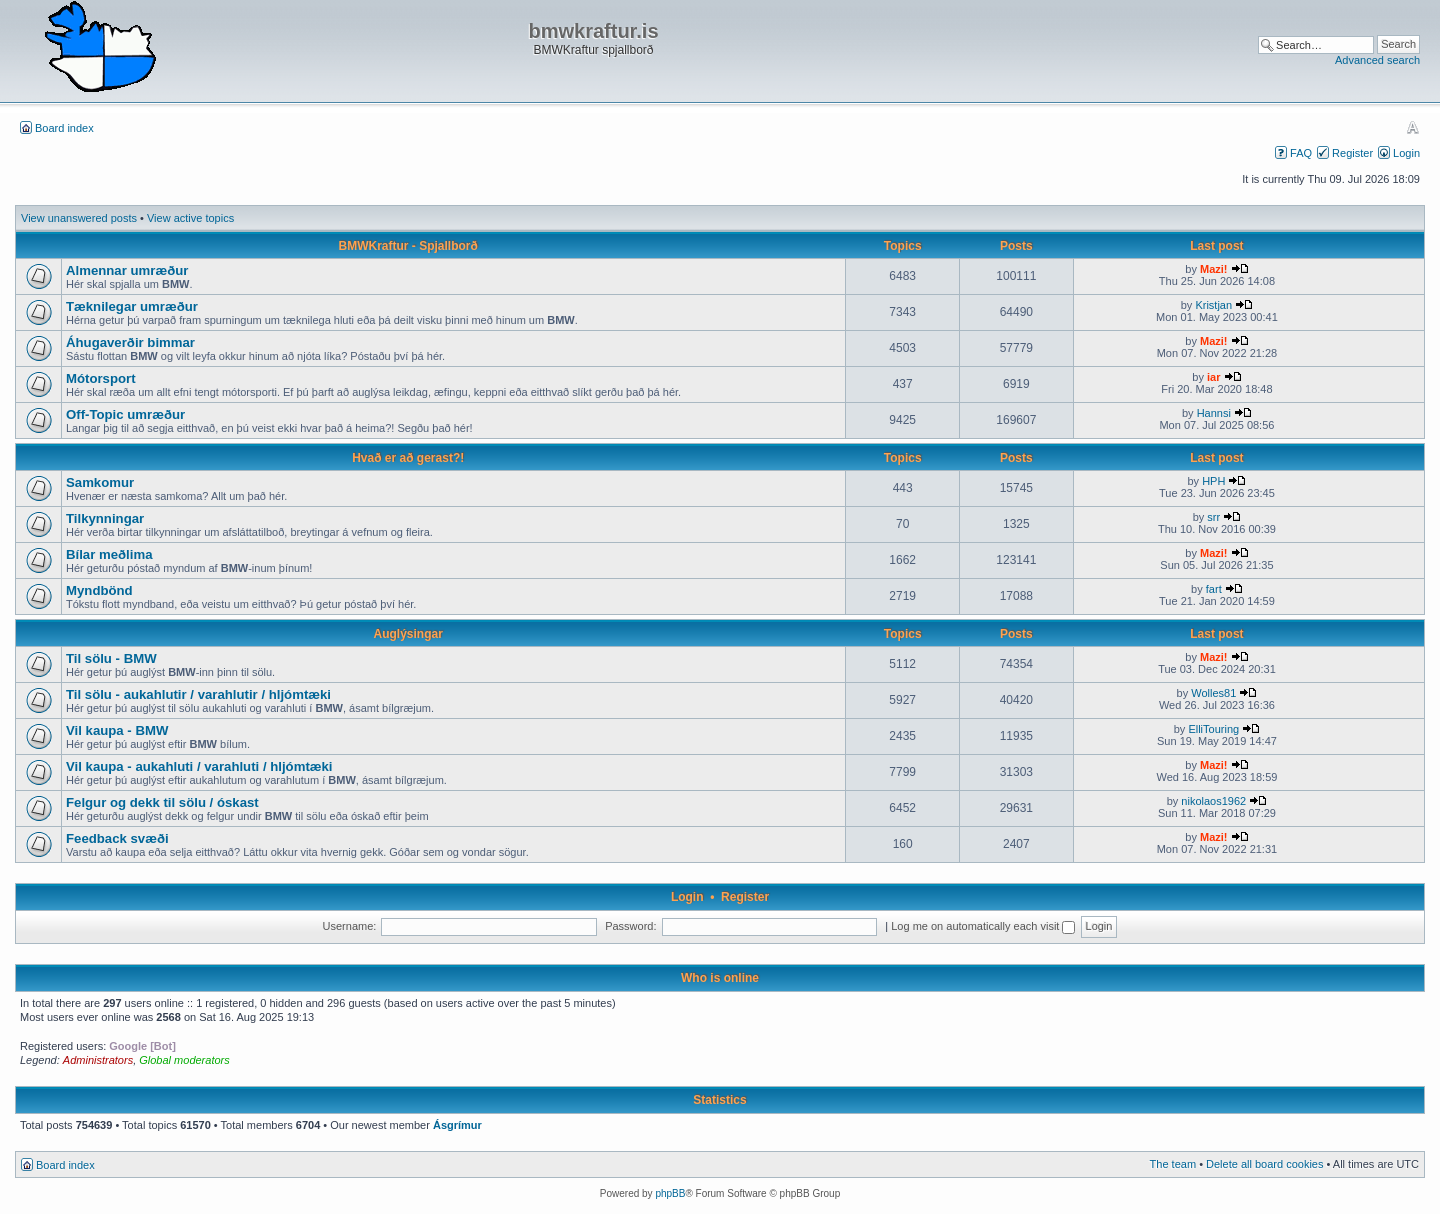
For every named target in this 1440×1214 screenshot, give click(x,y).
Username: (350, 926)
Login (1406, 153)
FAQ (1301, 153)
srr (1213, 517)
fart (1214, 589)
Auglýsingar (408, 634)
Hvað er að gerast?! (408, 458)
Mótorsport (101, 378)
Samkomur (100, 482)
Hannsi (1214, 413)
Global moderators (184, 1060)
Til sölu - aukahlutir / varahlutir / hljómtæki (198, 694)
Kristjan (1213, 305)
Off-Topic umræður (125, 414)
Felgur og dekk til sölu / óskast (162, 802)
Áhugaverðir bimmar (130, 342)
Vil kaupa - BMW (117, 730)
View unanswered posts (79, 218)
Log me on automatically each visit (983, 926)
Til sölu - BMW (111, 658)
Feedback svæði (117, 838)
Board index (64, 128)
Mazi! (1214, 269)
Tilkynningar (105, 518)
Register (1352, 153)
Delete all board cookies (1264, 1164)
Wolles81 (1213, 693)
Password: (630, 926)
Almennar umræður (127, 270)
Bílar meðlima (109, 554)
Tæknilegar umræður (132, 306)
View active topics (190, 218)
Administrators (98, 1060)
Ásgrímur (457, 1125)
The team (1173, 1164)
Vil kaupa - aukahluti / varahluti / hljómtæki (199, 766)
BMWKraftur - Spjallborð (408, 246)
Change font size (1412, 127)
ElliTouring (1213, 729)
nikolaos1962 (1213, 801)
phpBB (670, 1193)
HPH (1213, 481)
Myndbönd (99, 590)
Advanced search (1377, 60)
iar (1213, 377)
